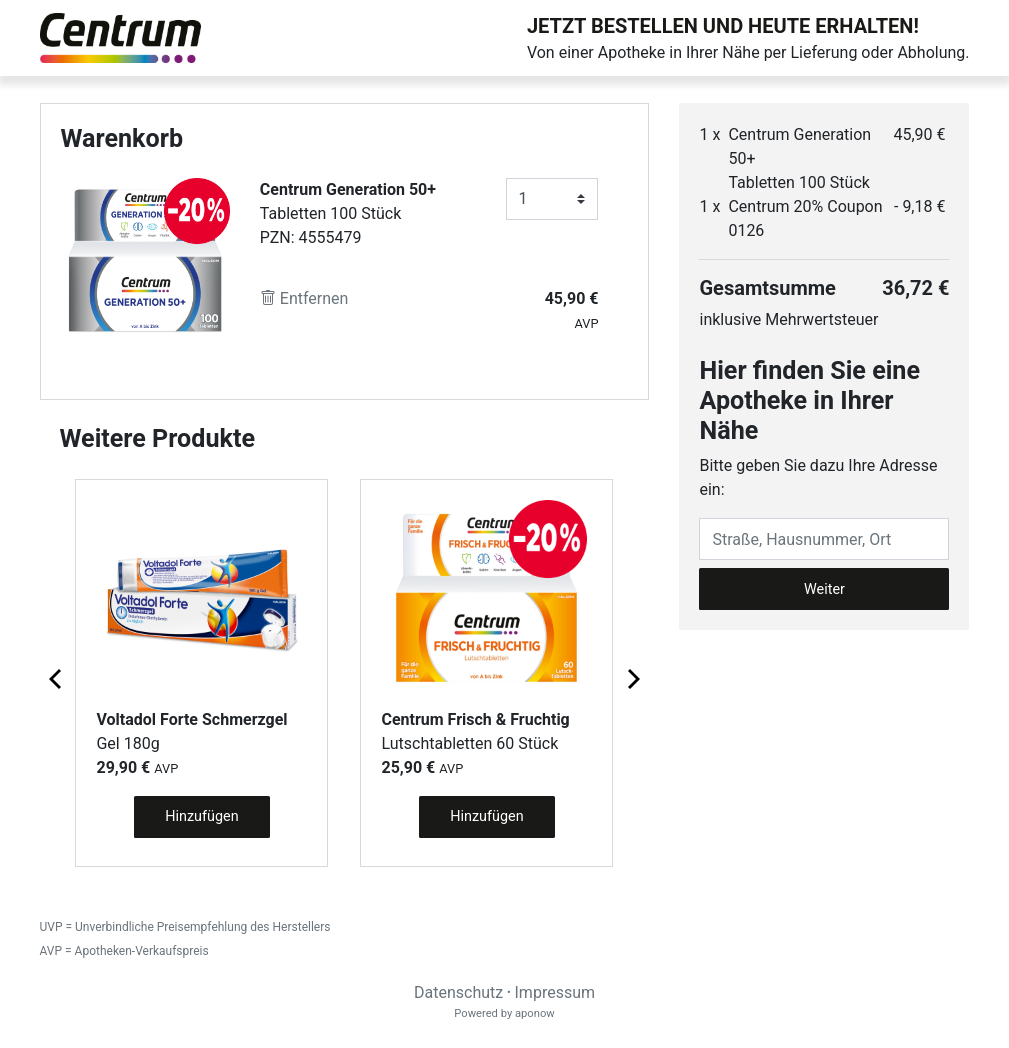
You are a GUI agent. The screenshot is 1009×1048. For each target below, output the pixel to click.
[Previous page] (57, 678)
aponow (535, 1013)
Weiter (824, 589)
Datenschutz (458, 992)
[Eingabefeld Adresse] (824, 539)
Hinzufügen (201, 816)
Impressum (555, 992)
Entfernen (304, 298)
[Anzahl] (552, 199)
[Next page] (632, 678)
